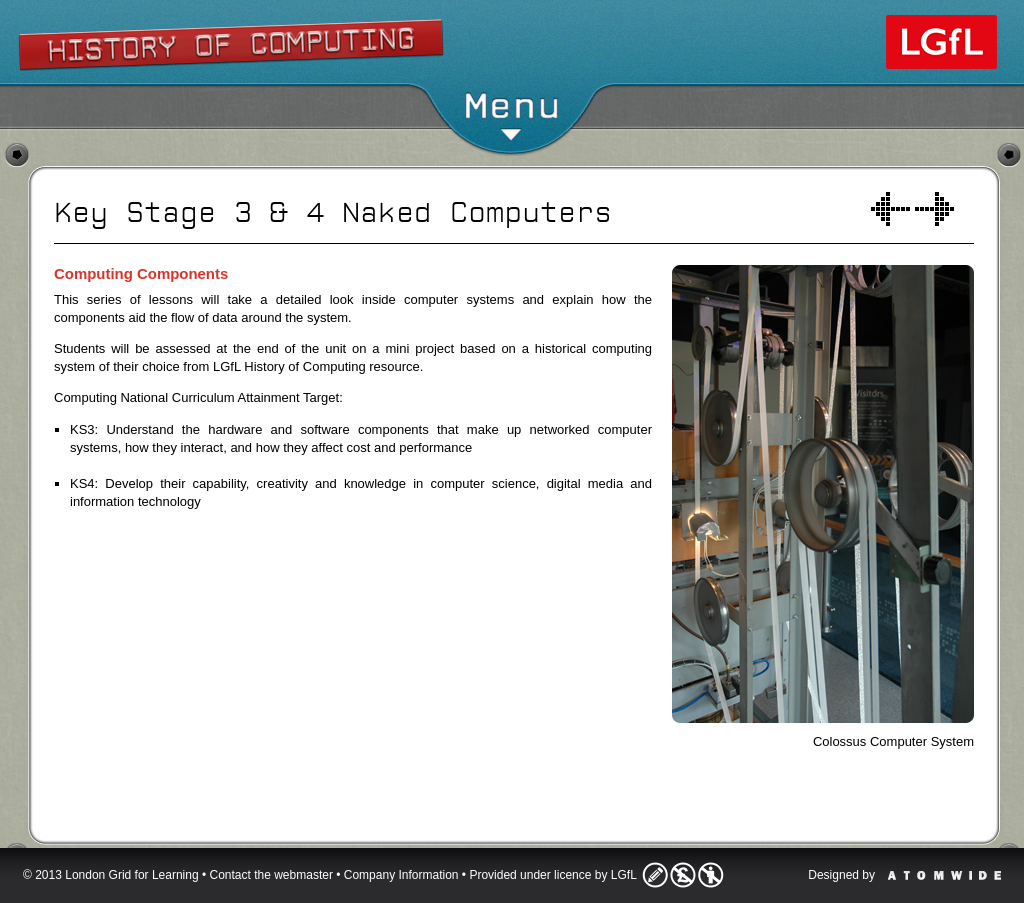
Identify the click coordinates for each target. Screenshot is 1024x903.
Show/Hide (512, 35)
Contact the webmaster (271, 875)
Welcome (890, 209)
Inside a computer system (934, 209)
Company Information (401, 875)
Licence (683, 875)
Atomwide (944, 875)
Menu (511, 114)
